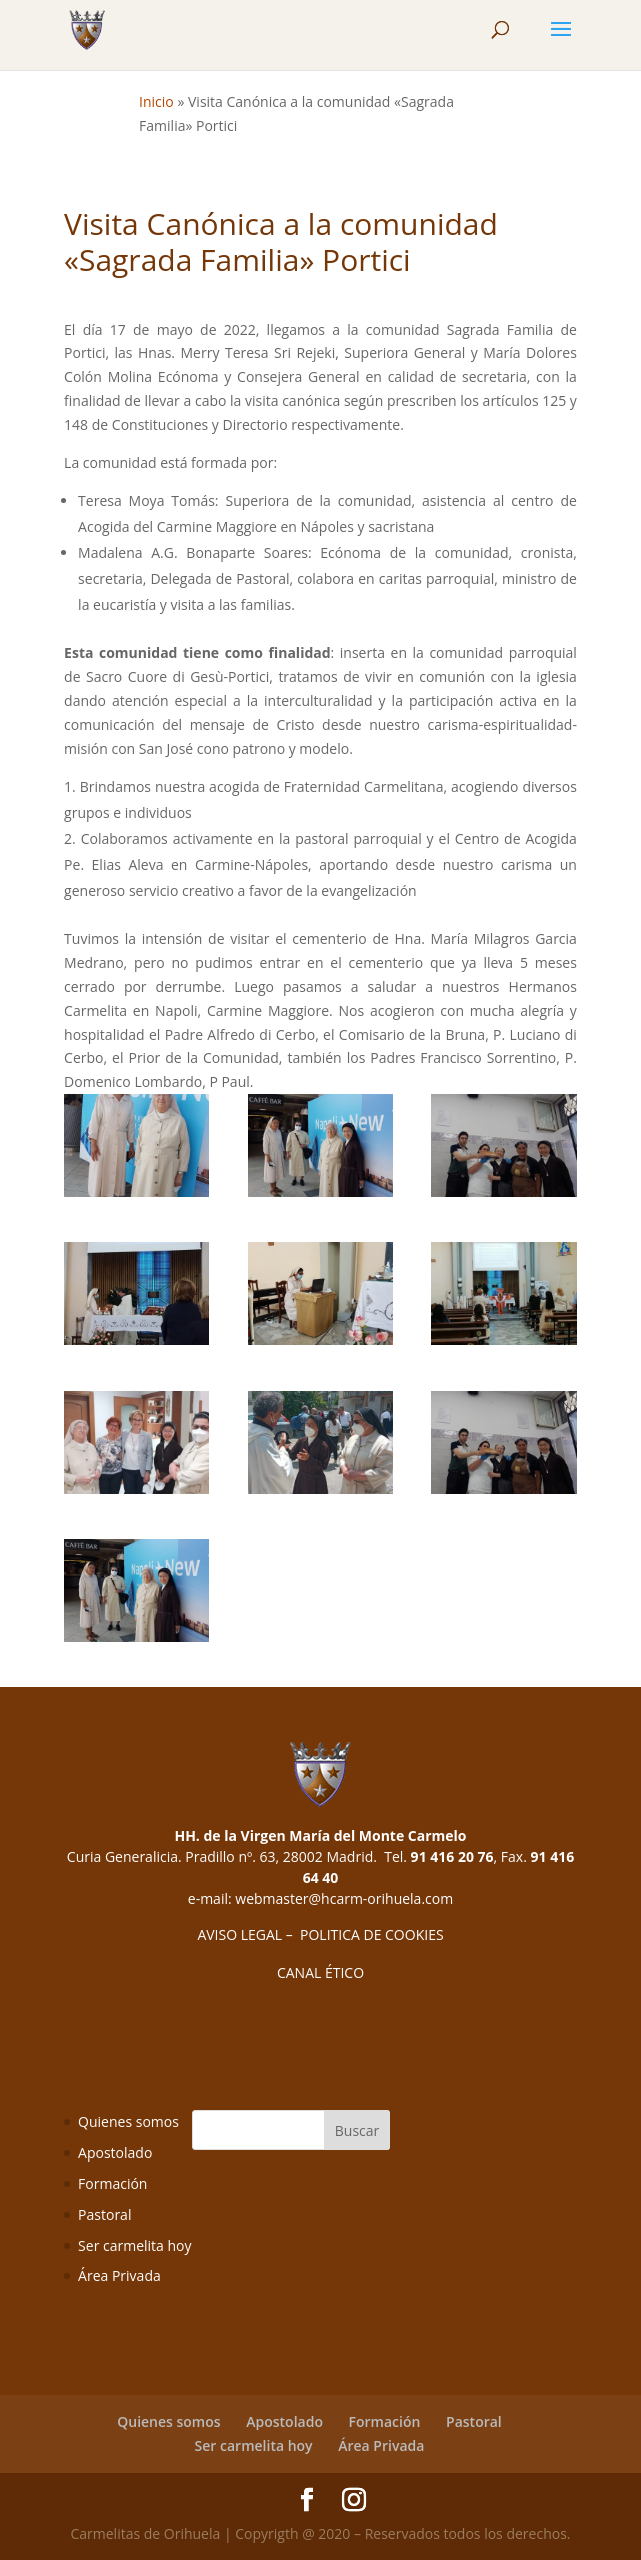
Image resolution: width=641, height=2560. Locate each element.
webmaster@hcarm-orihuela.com (344, 1898)
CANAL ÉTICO (320, 1972)
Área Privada (119, 2275)
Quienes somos (128, 2121)
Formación (112, 2183)
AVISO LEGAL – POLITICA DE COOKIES (320, 1934)
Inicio (156, 101)
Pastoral (104, 2214)
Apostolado (115, 2152)
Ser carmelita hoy (134, 2245)
